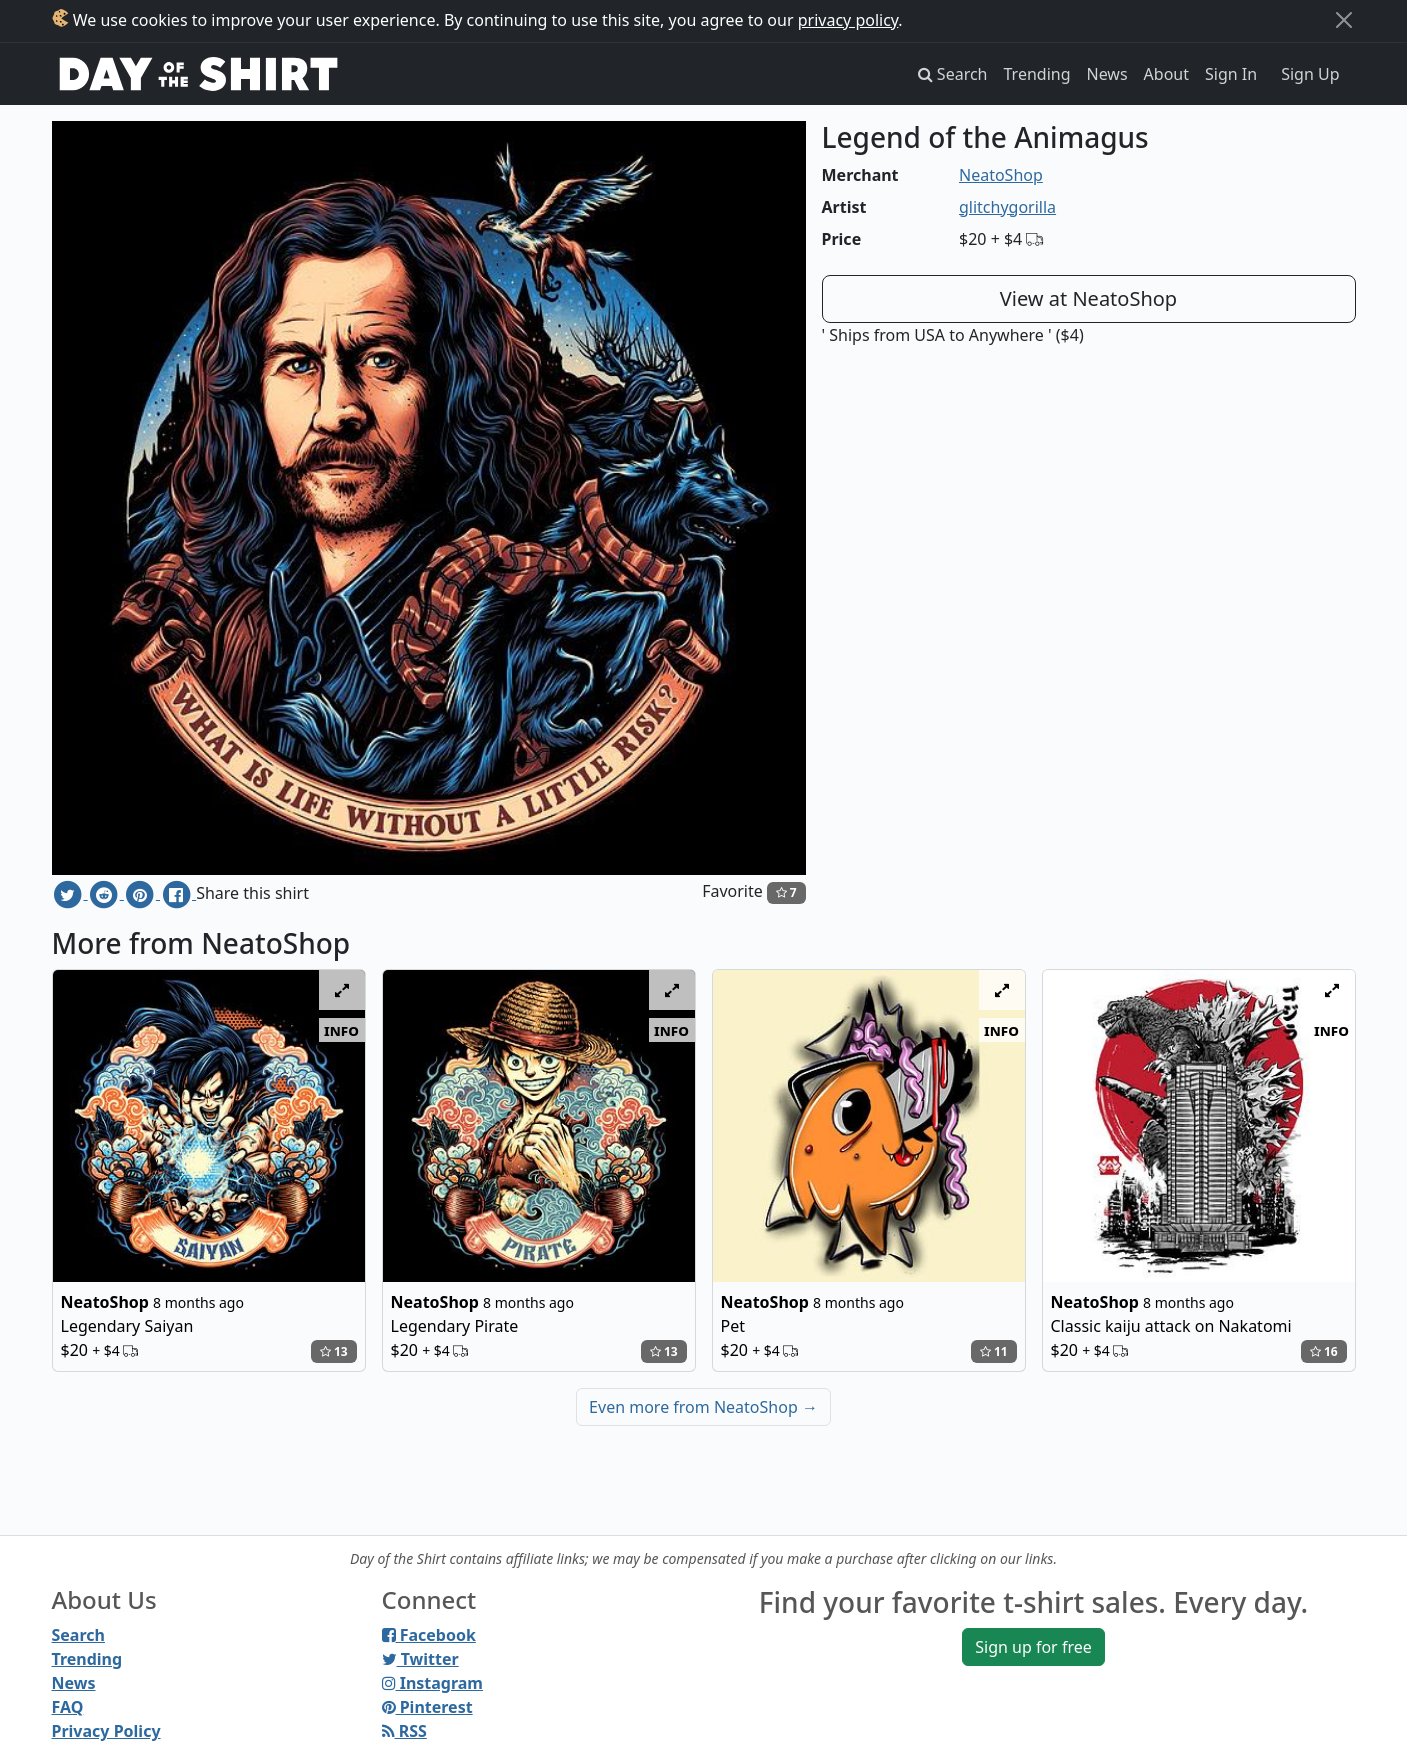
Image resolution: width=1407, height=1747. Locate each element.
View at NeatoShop (1088, 298)
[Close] (1344, 20)
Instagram (432, 1683)
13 (334, 1351)
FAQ (68, 1707)
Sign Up (1310, 74)
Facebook (429, 1635)
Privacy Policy (106, 1731)
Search (78, 1635)
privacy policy (848, 20)
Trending (1037, 74)
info (341, 1030)
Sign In (1231, 74)
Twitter (420, 1659)
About (1166, 74)
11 (994, 1351)
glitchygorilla (1007, 207)
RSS (404, 1731)
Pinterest (427, 1707)
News (1107, 74)
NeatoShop (1001, 175)
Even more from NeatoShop (703, 1407)
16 (1324, 1351)
